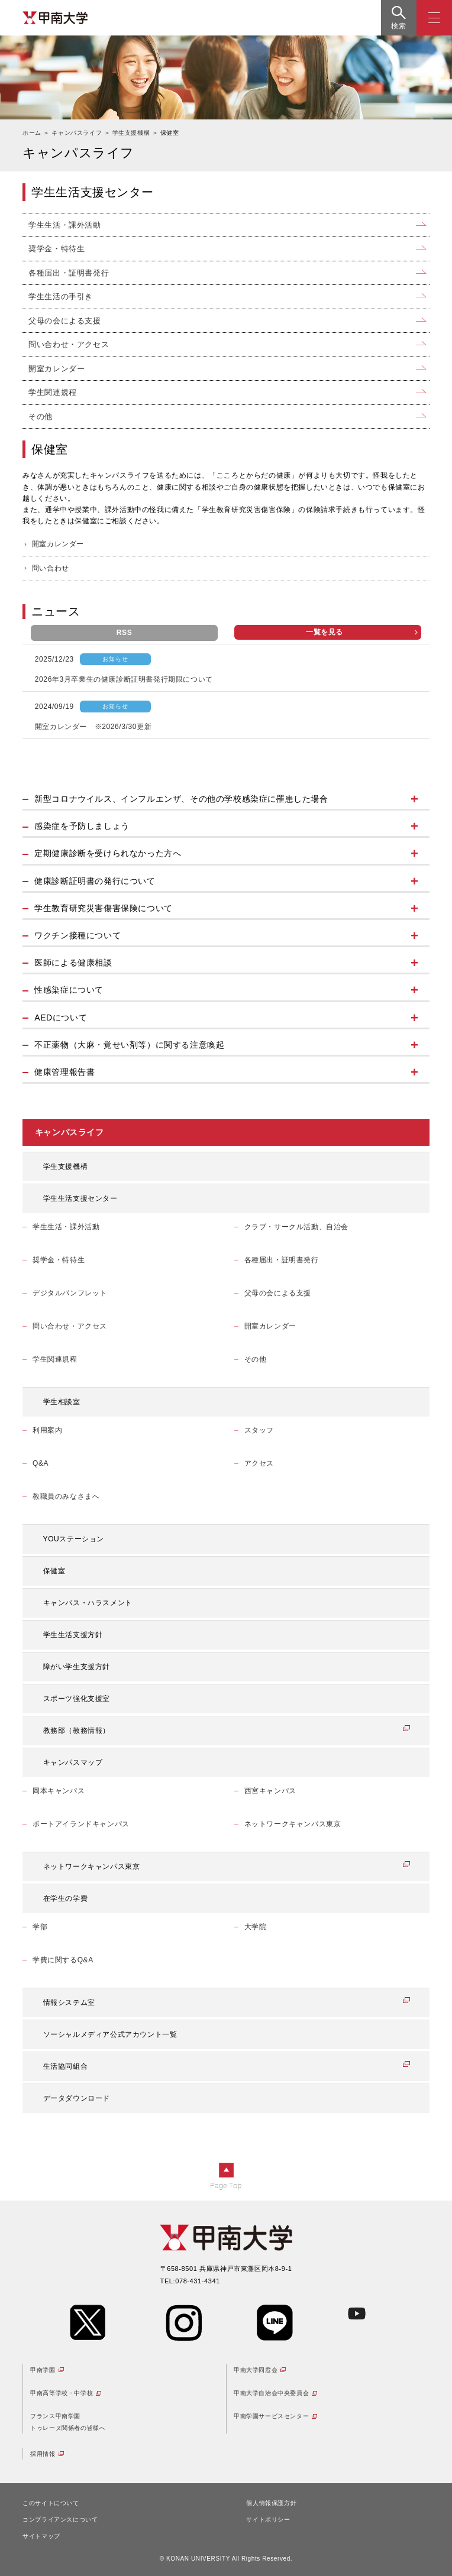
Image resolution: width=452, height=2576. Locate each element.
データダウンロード (76, 2098)
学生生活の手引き (60, 296)
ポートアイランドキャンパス (81, 1824)
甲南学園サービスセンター (271, 2416)
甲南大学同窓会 (255, 2370)
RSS (124, 632)
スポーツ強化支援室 (76, 1698)
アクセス (259, 1463)
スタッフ (259, 1430)
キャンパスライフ (69, 1132)
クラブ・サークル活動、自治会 (296, 1227)
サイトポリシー (268, 2519)
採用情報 (42, 2454)
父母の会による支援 (64, 320)
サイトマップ (41, 2536)
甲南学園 (42, 2370)
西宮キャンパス (270, 1791)
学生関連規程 (52, 392)
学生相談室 (61, 1402)
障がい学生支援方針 (76, 1667)
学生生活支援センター (80, 1198)
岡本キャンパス (59, 1791)
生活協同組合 (65, 2066)
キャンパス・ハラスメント (88, 1603)
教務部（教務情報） (76, 1730)
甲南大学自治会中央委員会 (271, 2393)
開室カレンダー (56, 368)
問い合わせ (50, 568)
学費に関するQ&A (63, 1960)
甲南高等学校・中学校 (61, 2393)
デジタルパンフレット (70, 1293)
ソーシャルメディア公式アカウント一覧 (110, 2034)
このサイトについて (50, 2503)
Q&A (41, 1463)
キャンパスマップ (73, 1762)
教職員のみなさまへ (66, 1496)
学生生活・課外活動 (64, 225)
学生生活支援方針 (73, 1635)
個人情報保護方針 (271, 2503)
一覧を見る (362, 632)
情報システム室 (69, 2002)
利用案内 (47, 1430)
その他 (40, 416)
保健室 (54, 1571)
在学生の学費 (65, 1898)
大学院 (255, 1927)
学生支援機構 (65, 1166)
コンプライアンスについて (60, 2519)
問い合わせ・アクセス (68, 344)
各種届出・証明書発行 (68, 272)
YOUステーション (73, 1539)
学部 (40, 1927)
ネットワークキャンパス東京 (292, 1824)
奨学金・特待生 (56, 248)
